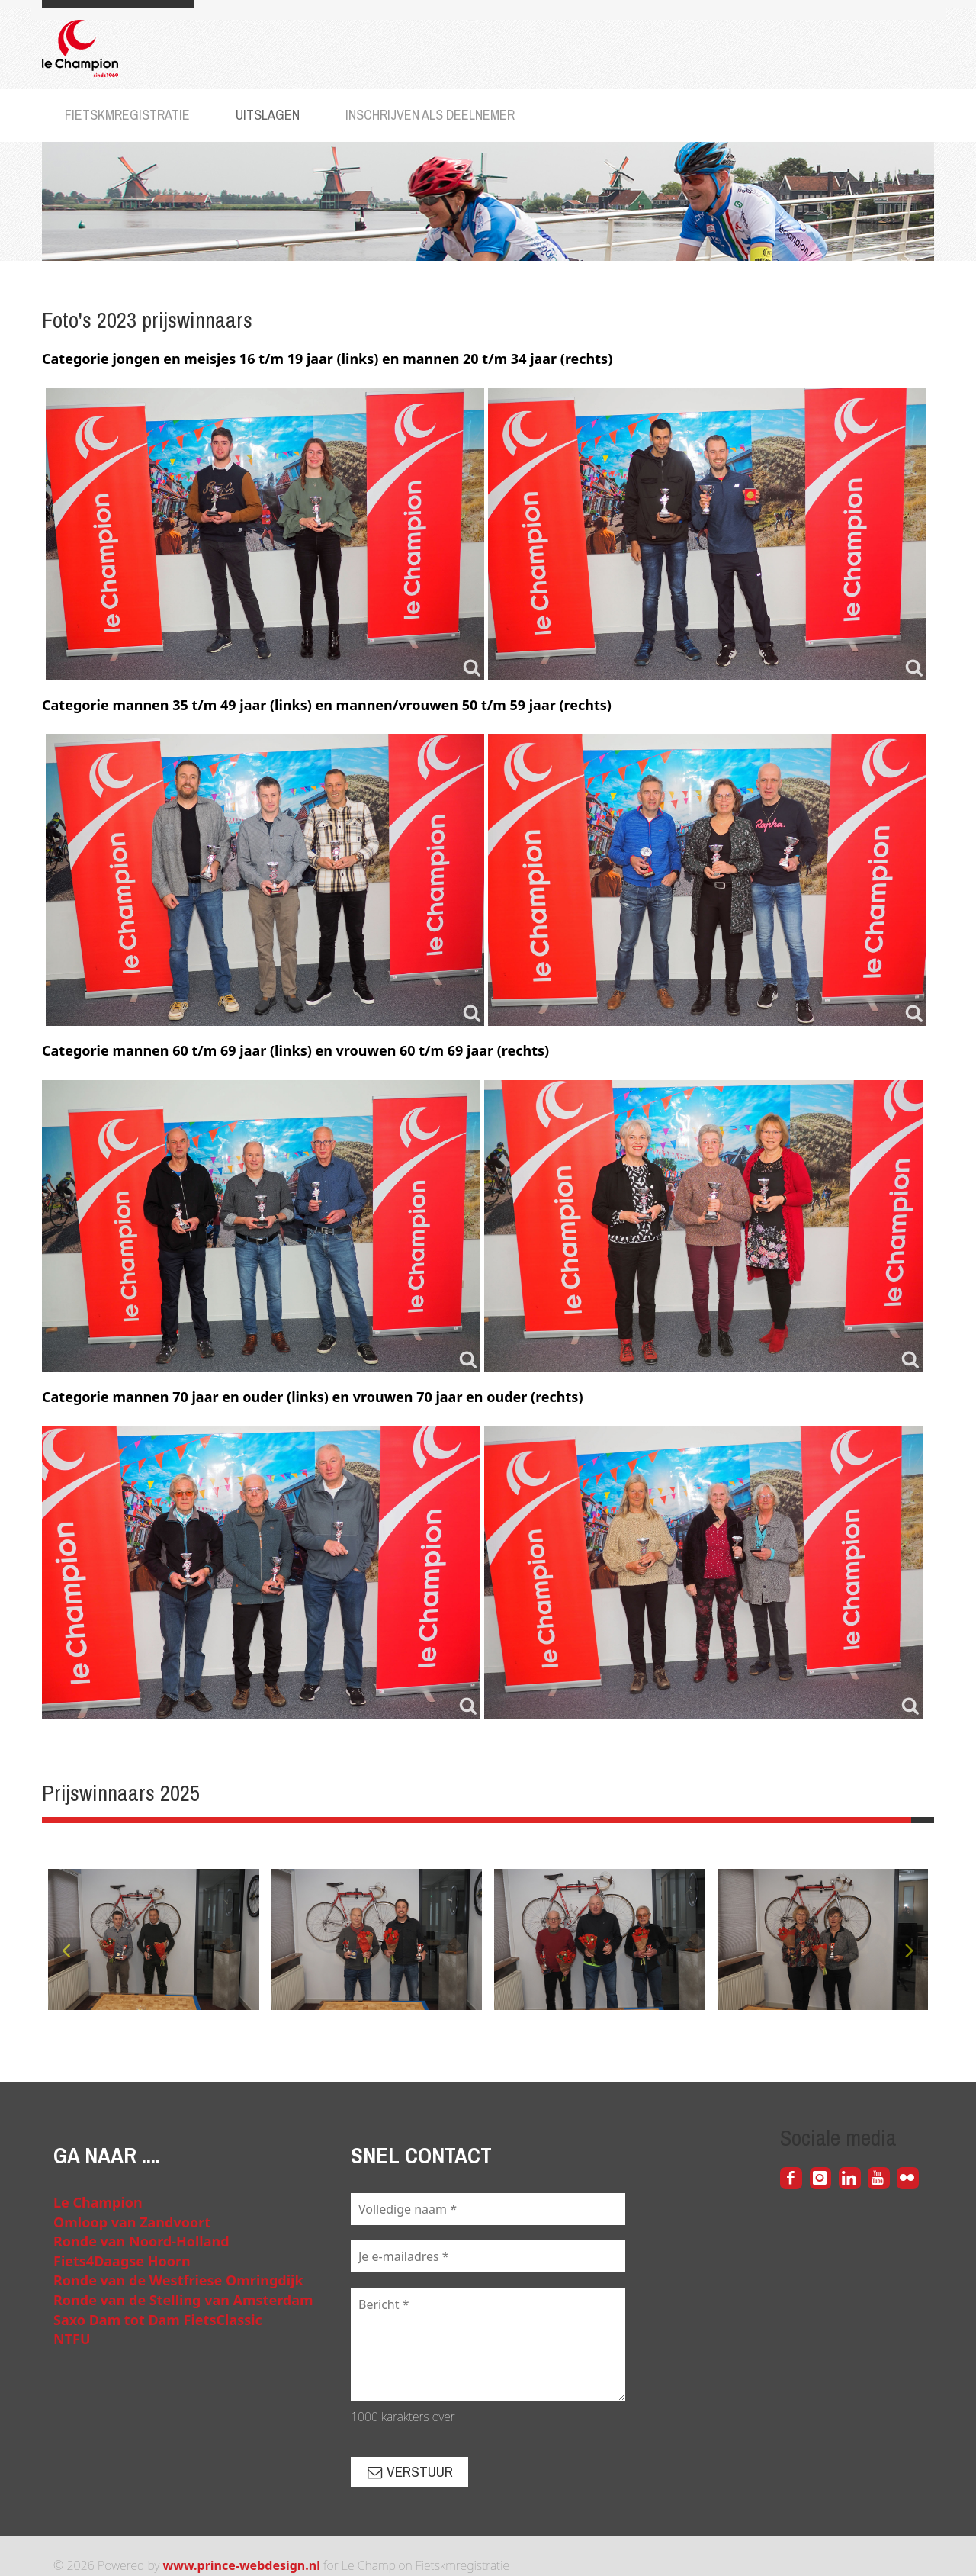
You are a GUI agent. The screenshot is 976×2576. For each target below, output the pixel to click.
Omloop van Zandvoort (131, 2222)
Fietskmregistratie (127, 114)
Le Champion (98, 2202)
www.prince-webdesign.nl (241, 2565)
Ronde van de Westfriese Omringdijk (178, 2280)
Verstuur (409, 2471)
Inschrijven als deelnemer (430, 114)
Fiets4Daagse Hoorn (122, 2261)
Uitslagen (268, 114)
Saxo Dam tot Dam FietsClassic (157, 2320)
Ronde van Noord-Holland (141, 2241)
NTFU (72, 2339)
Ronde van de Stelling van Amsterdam (183, 2300)
